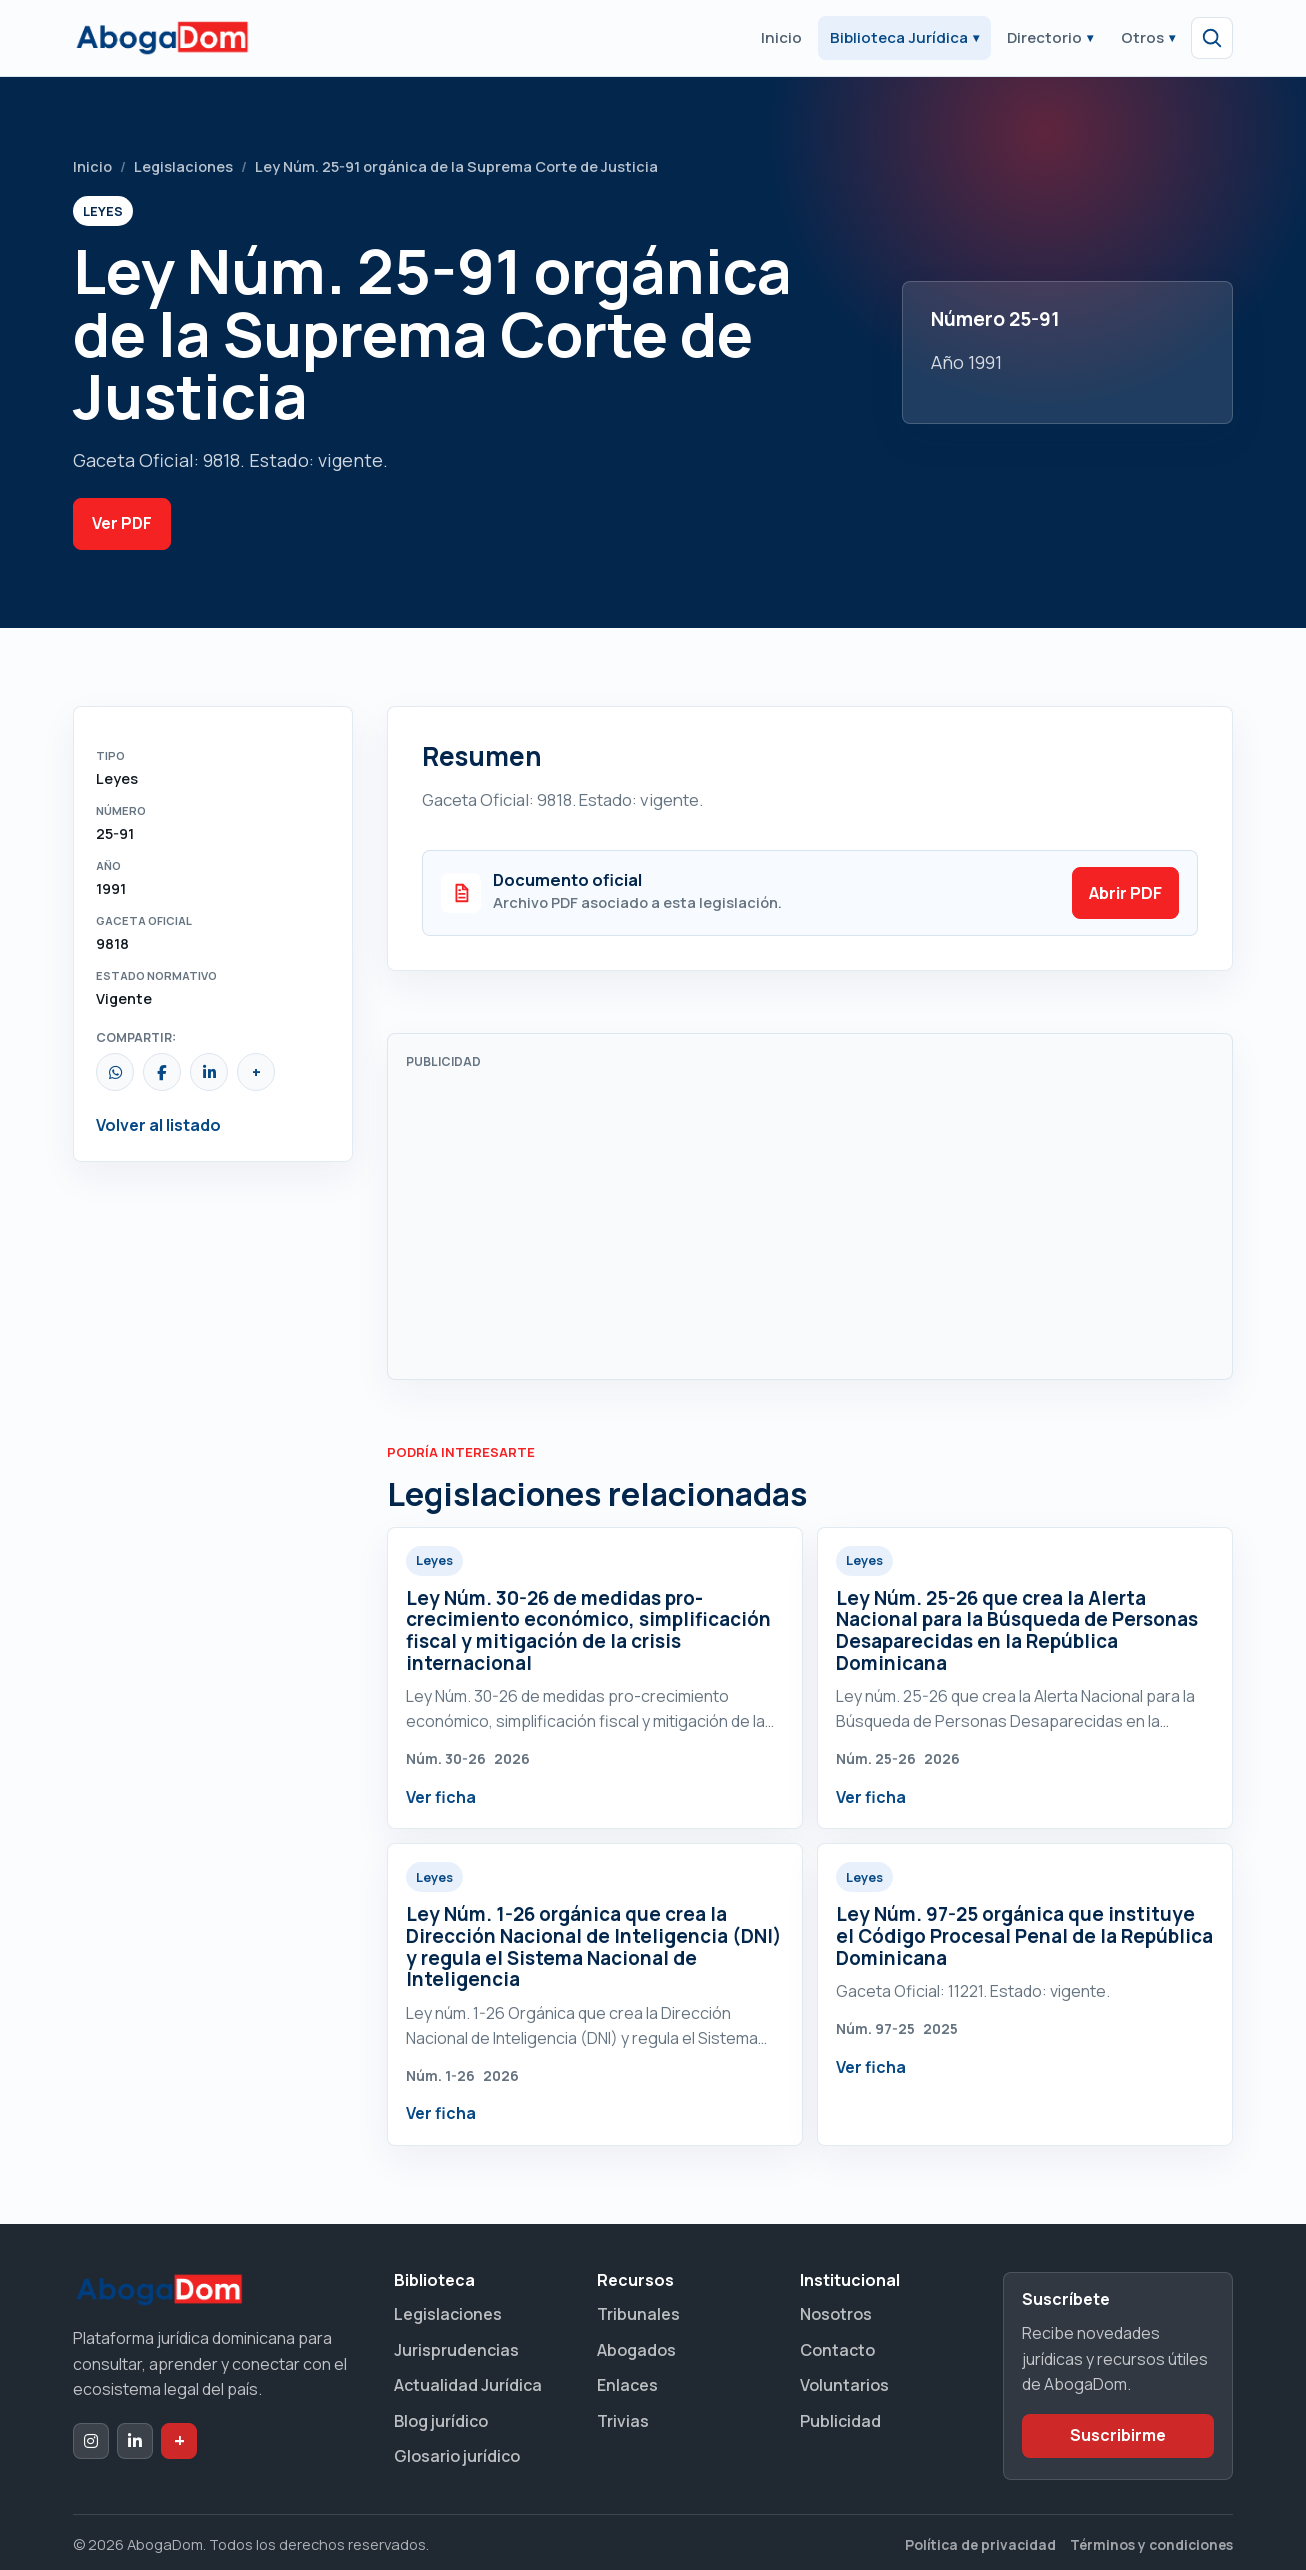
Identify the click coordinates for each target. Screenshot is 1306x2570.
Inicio (781, 37)
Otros (1148, 37)
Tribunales (638, 2314)
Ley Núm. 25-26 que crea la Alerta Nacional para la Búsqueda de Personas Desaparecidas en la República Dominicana (1017, 1630)
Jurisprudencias (456, 2350)
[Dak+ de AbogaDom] (179, 2441)
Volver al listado (158, 1125)
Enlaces (627, 2385)
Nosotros (836, 2314)
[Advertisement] (810, 1221)
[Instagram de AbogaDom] (91, 2441)
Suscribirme (1118, 2435)
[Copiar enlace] (256, 1072)
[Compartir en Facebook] (162, 1072)
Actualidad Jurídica (468, 2385)
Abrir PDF (1125, 892)
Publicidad (840, 2421)
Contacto (837, 2350)
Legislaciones (183, 166)
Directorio (1050, 37)
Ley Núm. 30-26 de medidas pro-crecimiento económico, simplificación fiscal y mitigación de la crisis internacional (588, 1630)
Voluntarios (844, 2385)
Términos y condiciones (1151, 2544)
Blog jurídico (441, 2421)
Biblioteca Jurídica (904, 37)
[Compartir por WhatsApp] (115, 1072)
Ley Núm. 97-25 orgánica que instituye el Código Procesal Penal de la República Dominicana (1024, 1935)
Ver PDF (122, 523)
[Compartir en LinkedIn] (209, 1072)
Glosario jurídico (457, 2456)
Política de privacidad (980, 2544)
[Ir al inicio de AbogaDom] (162, 38)
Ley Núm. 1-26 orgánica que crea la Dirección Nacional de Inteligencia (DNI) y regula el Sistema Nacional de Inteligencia (594, 1946)
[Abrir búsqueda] (1212, 38)
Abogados (636, 2350)
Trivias (623, 2421)
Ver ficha (441, 1797)
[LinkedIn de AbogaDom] (135, 2441)
